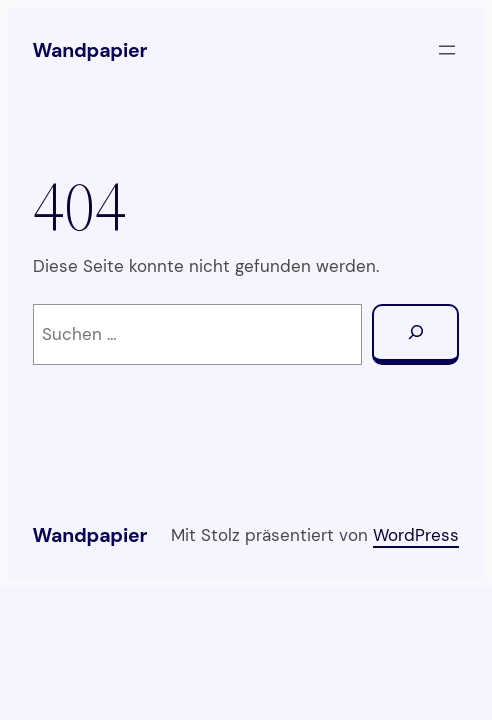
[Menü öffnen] (447, 50)
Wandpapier (90, 50)
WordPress (416, 535)
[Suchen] (415, 335)
